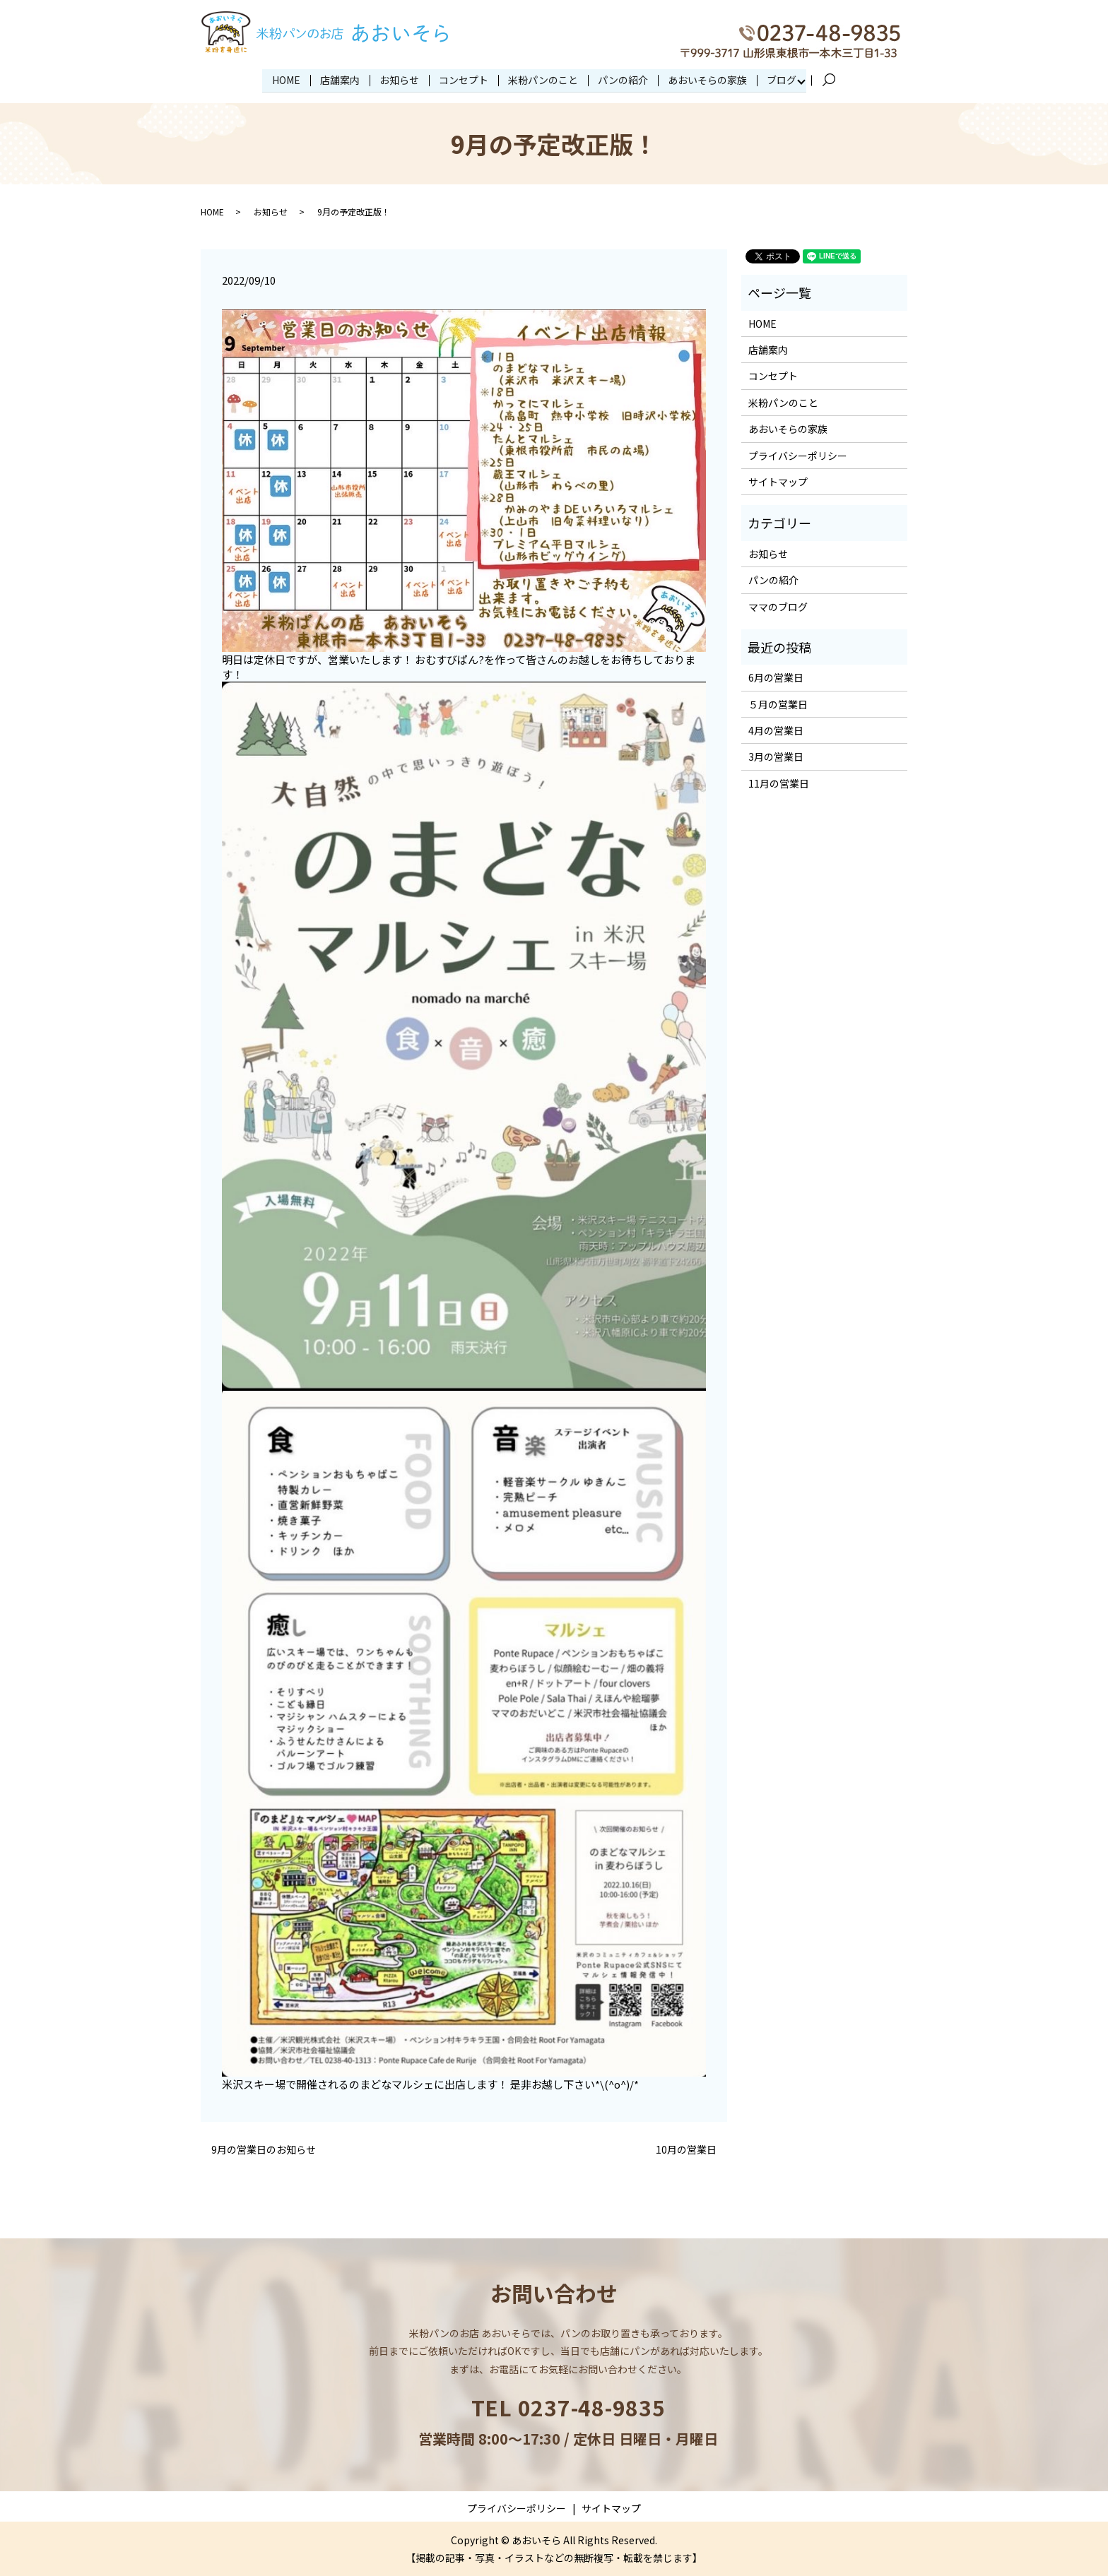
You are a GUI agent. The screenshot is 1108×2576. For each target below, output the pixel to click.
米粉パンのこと (543, 79)
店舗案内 (340, 79)
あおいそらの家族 (707, 79)
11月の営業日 (778, 783)
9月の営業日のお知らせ (263, 2149)
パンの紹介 (623, 79)
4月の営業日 (775, 730)
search (834, 80)
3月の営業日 (775, 756)
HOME (286, 79)
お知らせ (399, 79)
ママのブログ (778, 605)
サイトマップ (778, 481)
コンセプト (463, 79)
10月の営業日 (686, 2149)
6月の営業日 (775, 677)
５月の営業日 (778, 703)
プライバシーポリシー (797, 454)
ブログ (781, 79)
